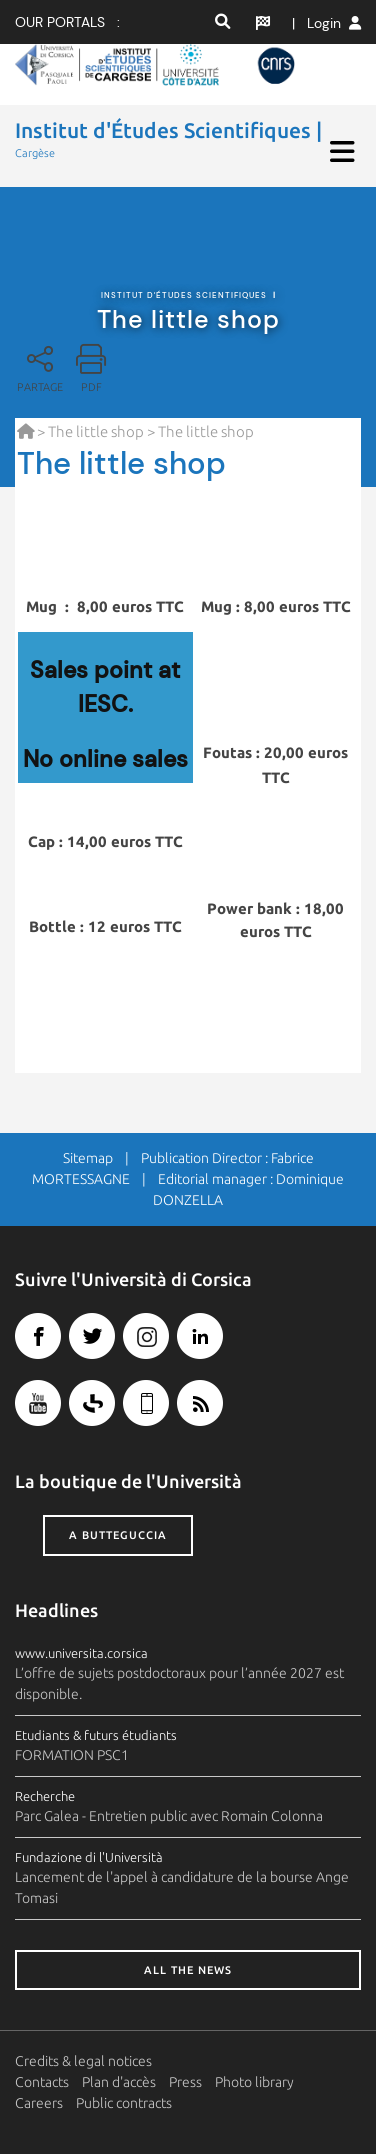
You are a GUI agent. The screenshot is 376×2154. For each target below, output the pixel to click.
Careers (39, 2103)
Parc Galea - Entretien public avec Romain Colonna (169, 1816)
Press (185, 2082)
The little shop (96, 431)
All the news (188, 1970)
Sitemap (88, 1158)
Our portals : (67, 22)
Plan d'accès (119, 2082)
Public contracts (124, 2103)
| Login (326, 23)
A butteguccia (118, 1535)
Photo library (254, 2082)
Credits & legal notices (83, 2061)
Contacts (42, 2082)
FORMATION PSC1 (72, 1755)
